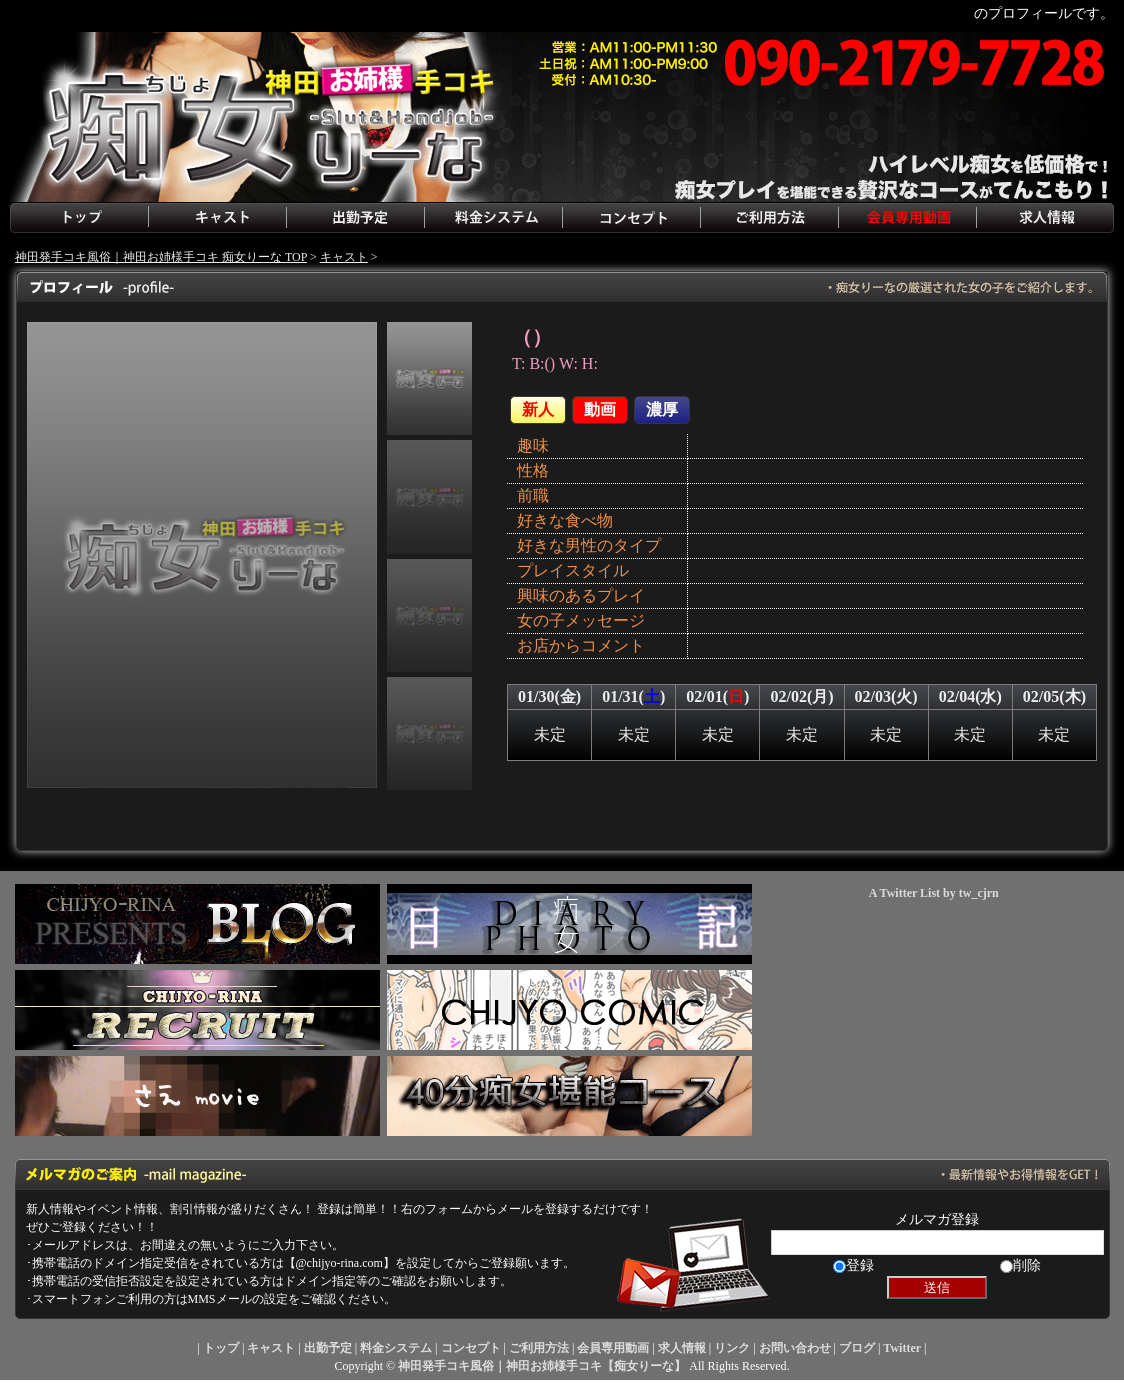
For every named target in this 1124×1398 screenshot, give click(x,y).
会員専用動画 (907, 218)
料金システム (493, 218)
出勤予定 (355, 218)
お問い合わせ (795, 1348)
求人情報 (1045, 218)
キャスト (217, 218)
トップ (79, 218)
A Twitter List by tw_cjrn (934, 893)
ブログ (857, 1348)
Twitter (902, 1348)
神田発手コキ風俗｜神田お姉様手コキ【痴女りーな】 (542, 1366)
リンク (732, 1348)
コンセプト (631, 218)
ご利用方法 (769, 218)
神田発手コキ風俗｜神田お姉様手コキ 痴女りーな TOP (161, 257)
